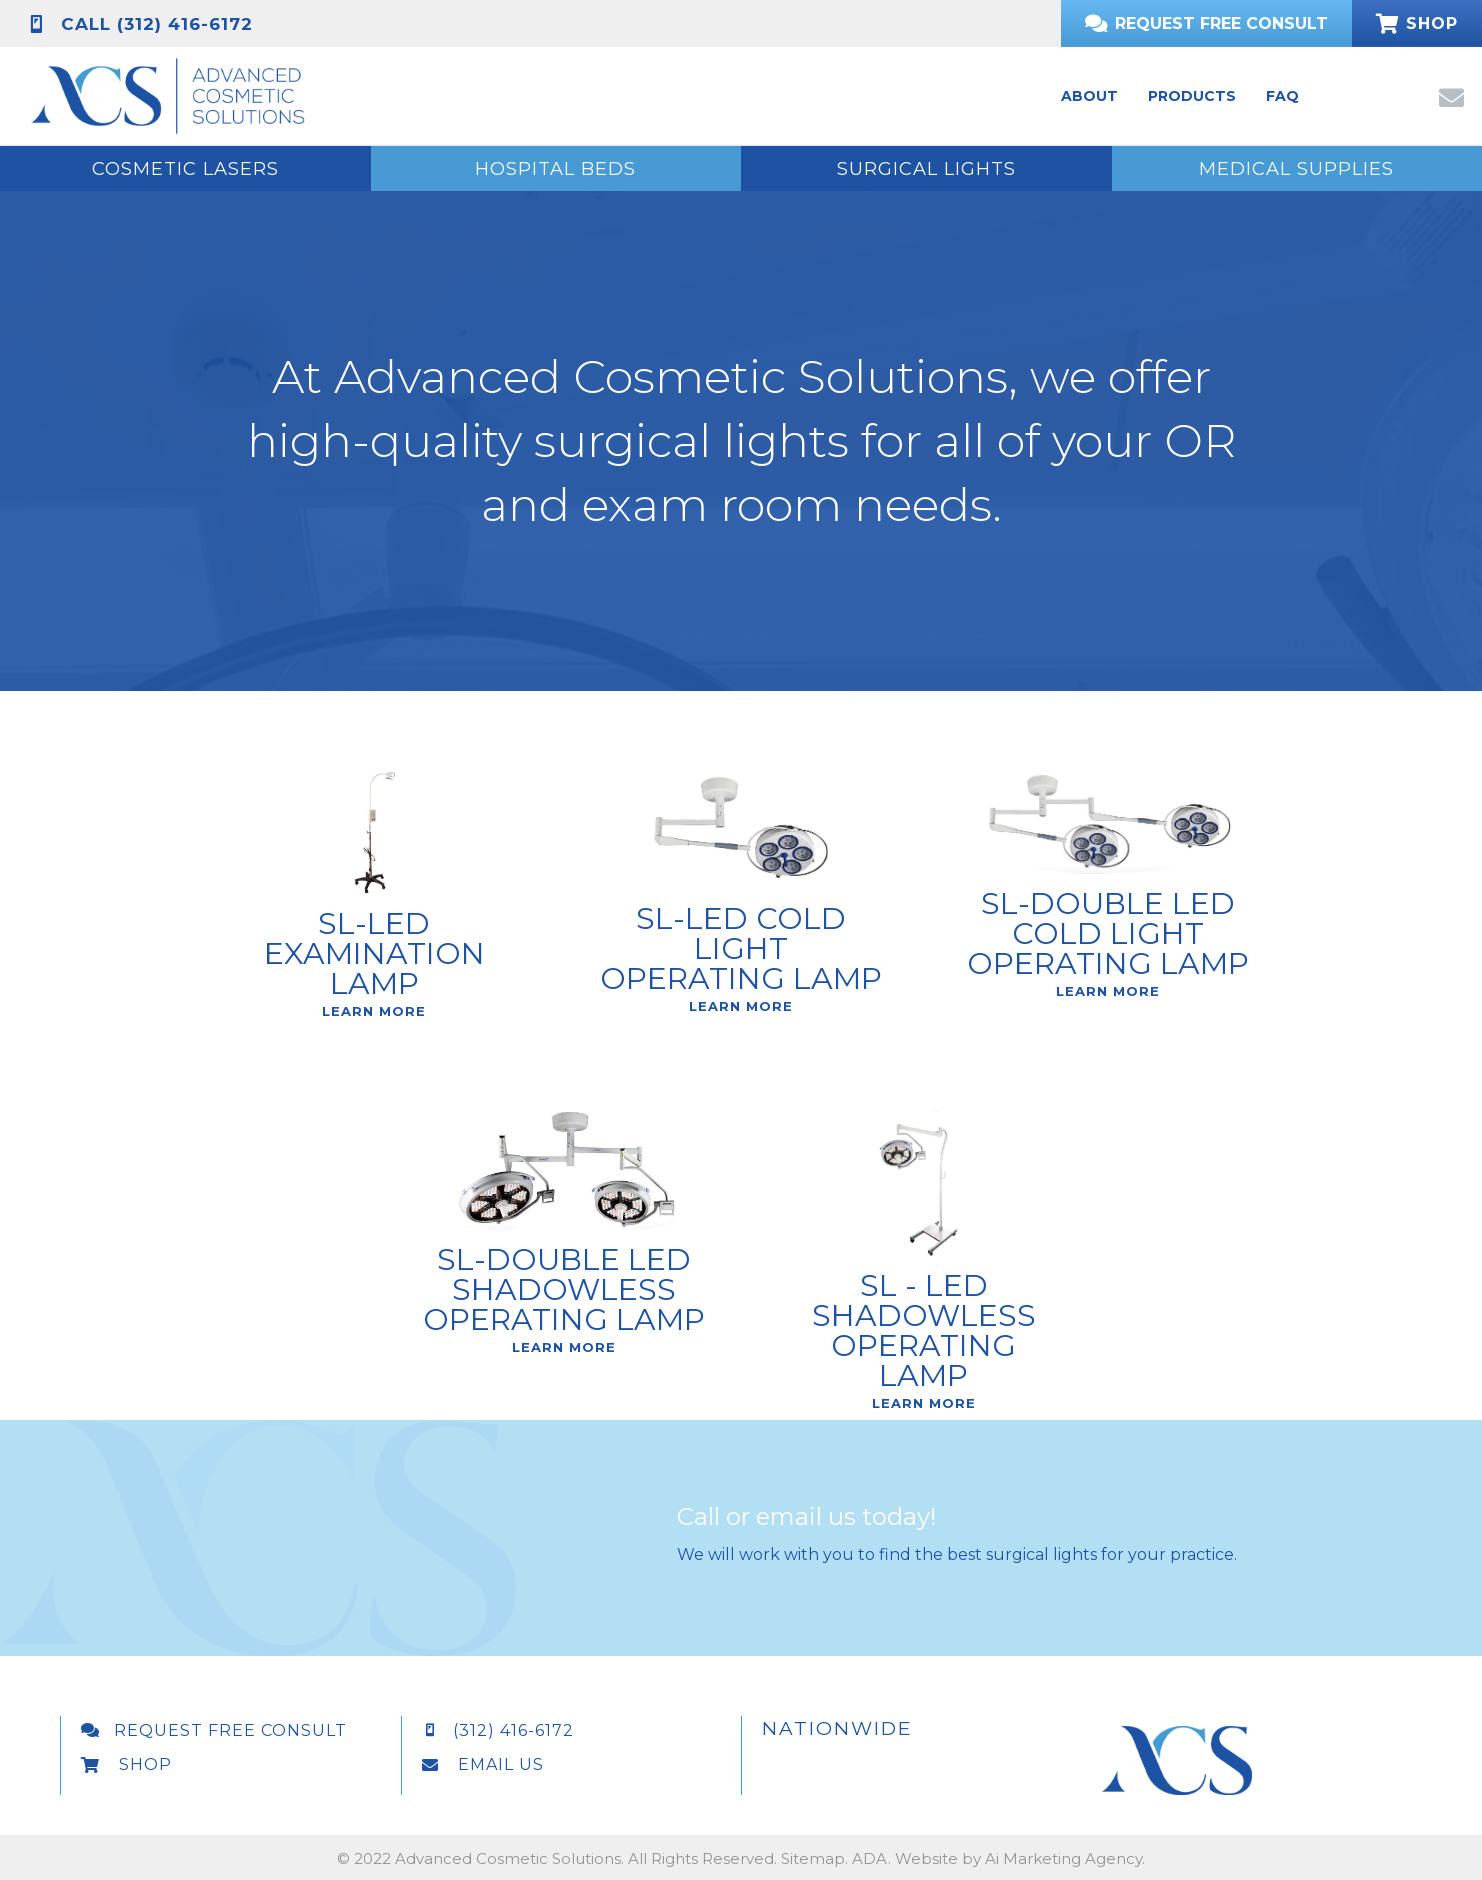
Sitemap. (814, 1858)
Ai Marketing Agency (1063, 1858)
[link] (1089, 96)
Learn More (374, 1081)
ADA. (871, 1858)
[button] (1450, 96)
